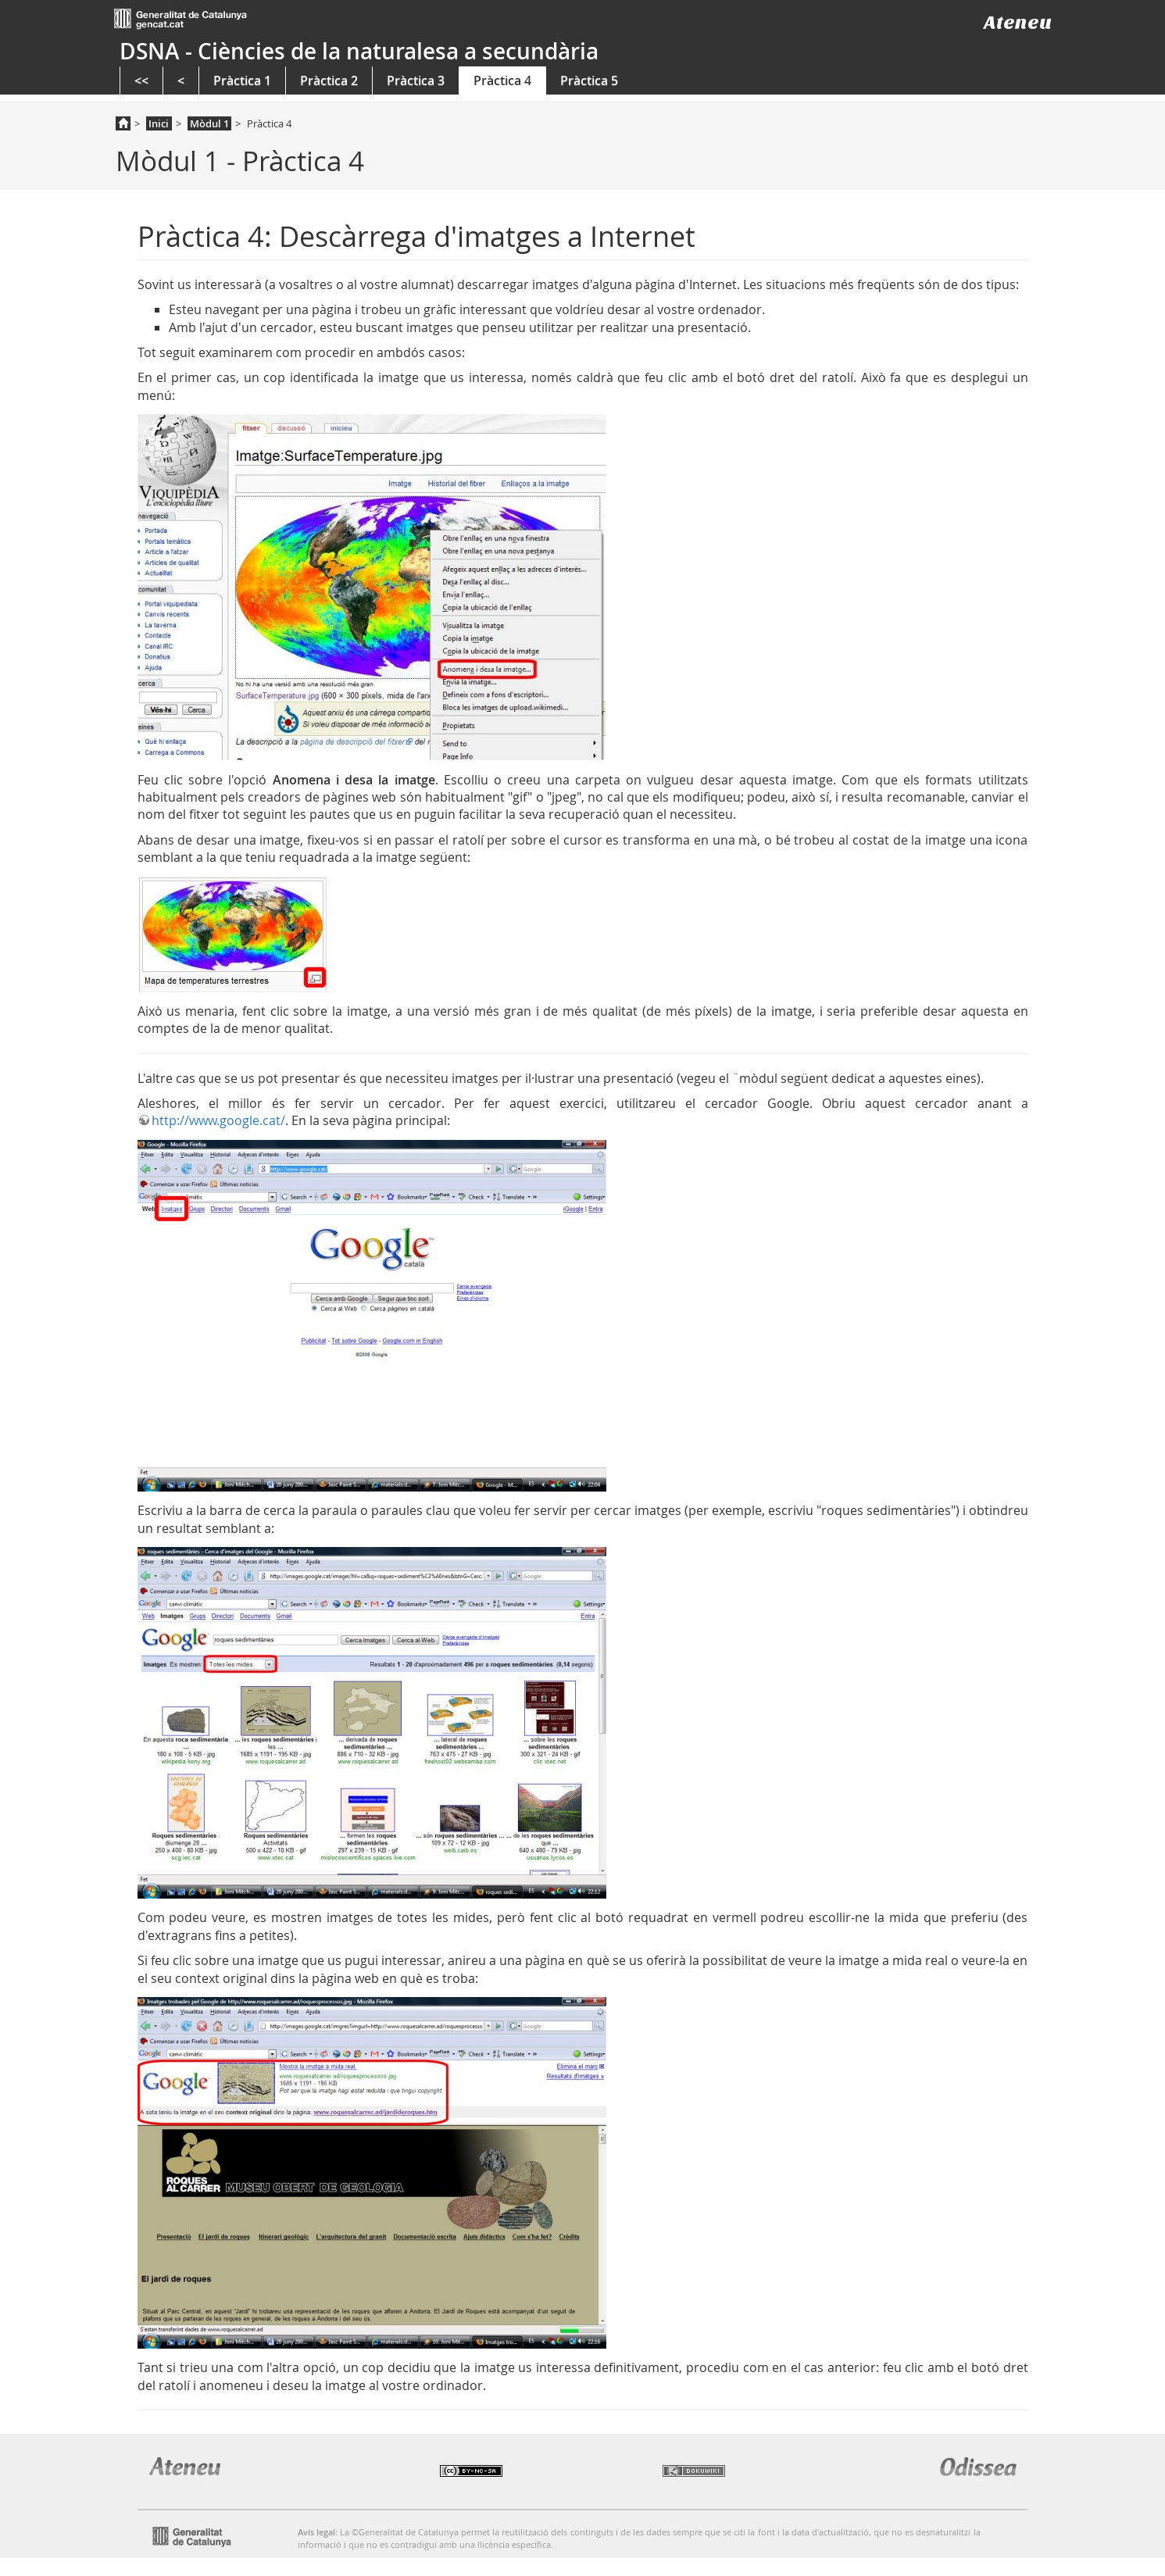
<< (141, 80)
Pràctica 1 (242, 80)
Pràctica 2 (329, 80)
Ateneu (1018, 22)
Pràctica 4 (502, 80)
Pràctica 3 (416, 80)
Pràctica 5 (589, 80)
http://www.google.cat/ (218, 1120)
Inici (158, 123)
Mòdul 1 (209, 123)
